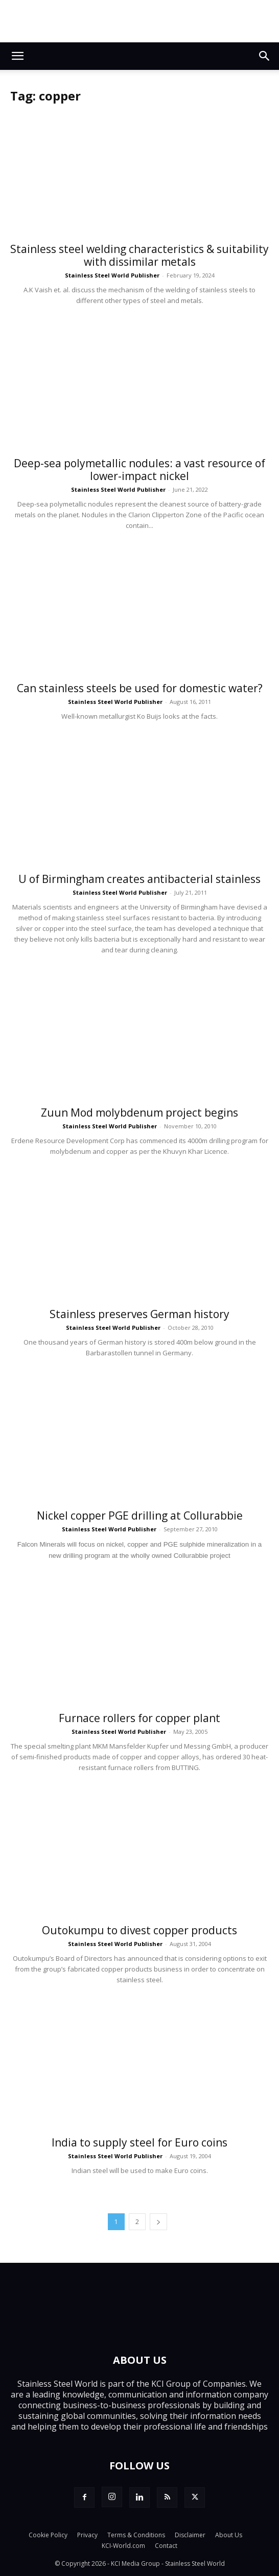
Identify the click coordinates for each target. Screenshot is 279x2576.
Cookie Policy (48, 2535)
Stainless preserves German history (139, 1314)
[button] (17, 56)
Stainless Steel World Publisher (112, 275)
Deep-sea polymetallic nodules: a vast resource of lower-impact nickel (139, 469)
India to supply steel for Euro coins (139, 2142)
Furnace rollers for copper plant (139, 1718)
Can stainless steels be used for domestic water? (140, 688)
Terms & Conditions (136, 2535)
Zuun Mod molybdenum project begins (139, 1112)
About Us (228, 2535)
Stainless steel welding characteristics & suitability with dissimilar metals (139, 255)
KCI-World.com (123, 2545)
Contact (166, 2545)
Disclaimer (190, 2535)
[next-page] (158, 2221)
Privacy (87, 2535)
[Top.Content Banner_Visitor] (139, 21)
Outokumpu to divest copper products (139, 1930)
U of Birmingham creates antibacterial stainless (139, 879)
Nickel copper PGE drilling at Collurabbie (140, 1515)
